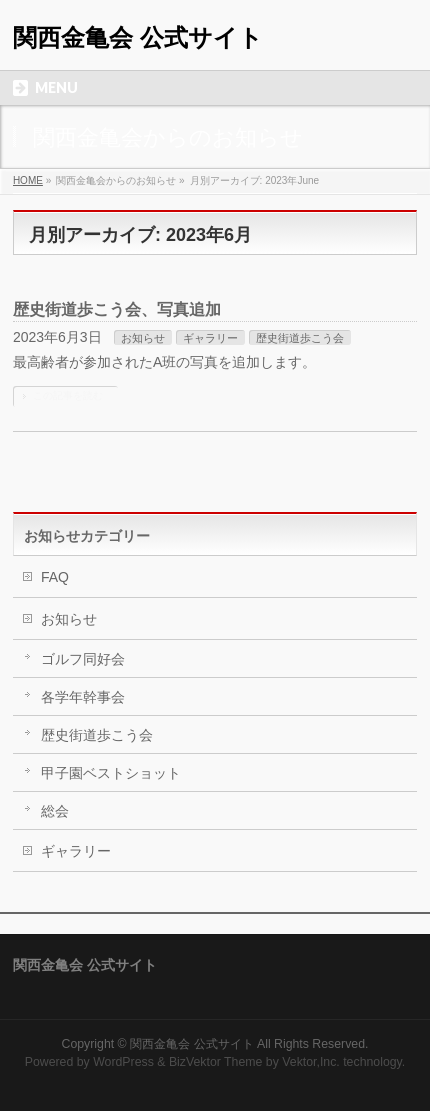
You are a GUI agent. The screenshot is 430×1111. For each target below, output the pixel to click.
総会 (55, 811)
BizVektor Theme (216, 1062)
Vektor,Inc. (311, 1062)
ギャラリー (210, 338)
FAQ (55, 577)
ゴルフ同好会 (83, 659)
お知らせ (143, 338)
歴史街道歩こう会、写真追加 (117, 309)
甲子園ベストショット (111, 773)
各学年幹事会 (83, 697)
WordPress (123, 1062)
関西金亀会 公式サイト (138, 37)
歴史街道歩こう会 (300, 338)
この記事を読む (68, 395)
